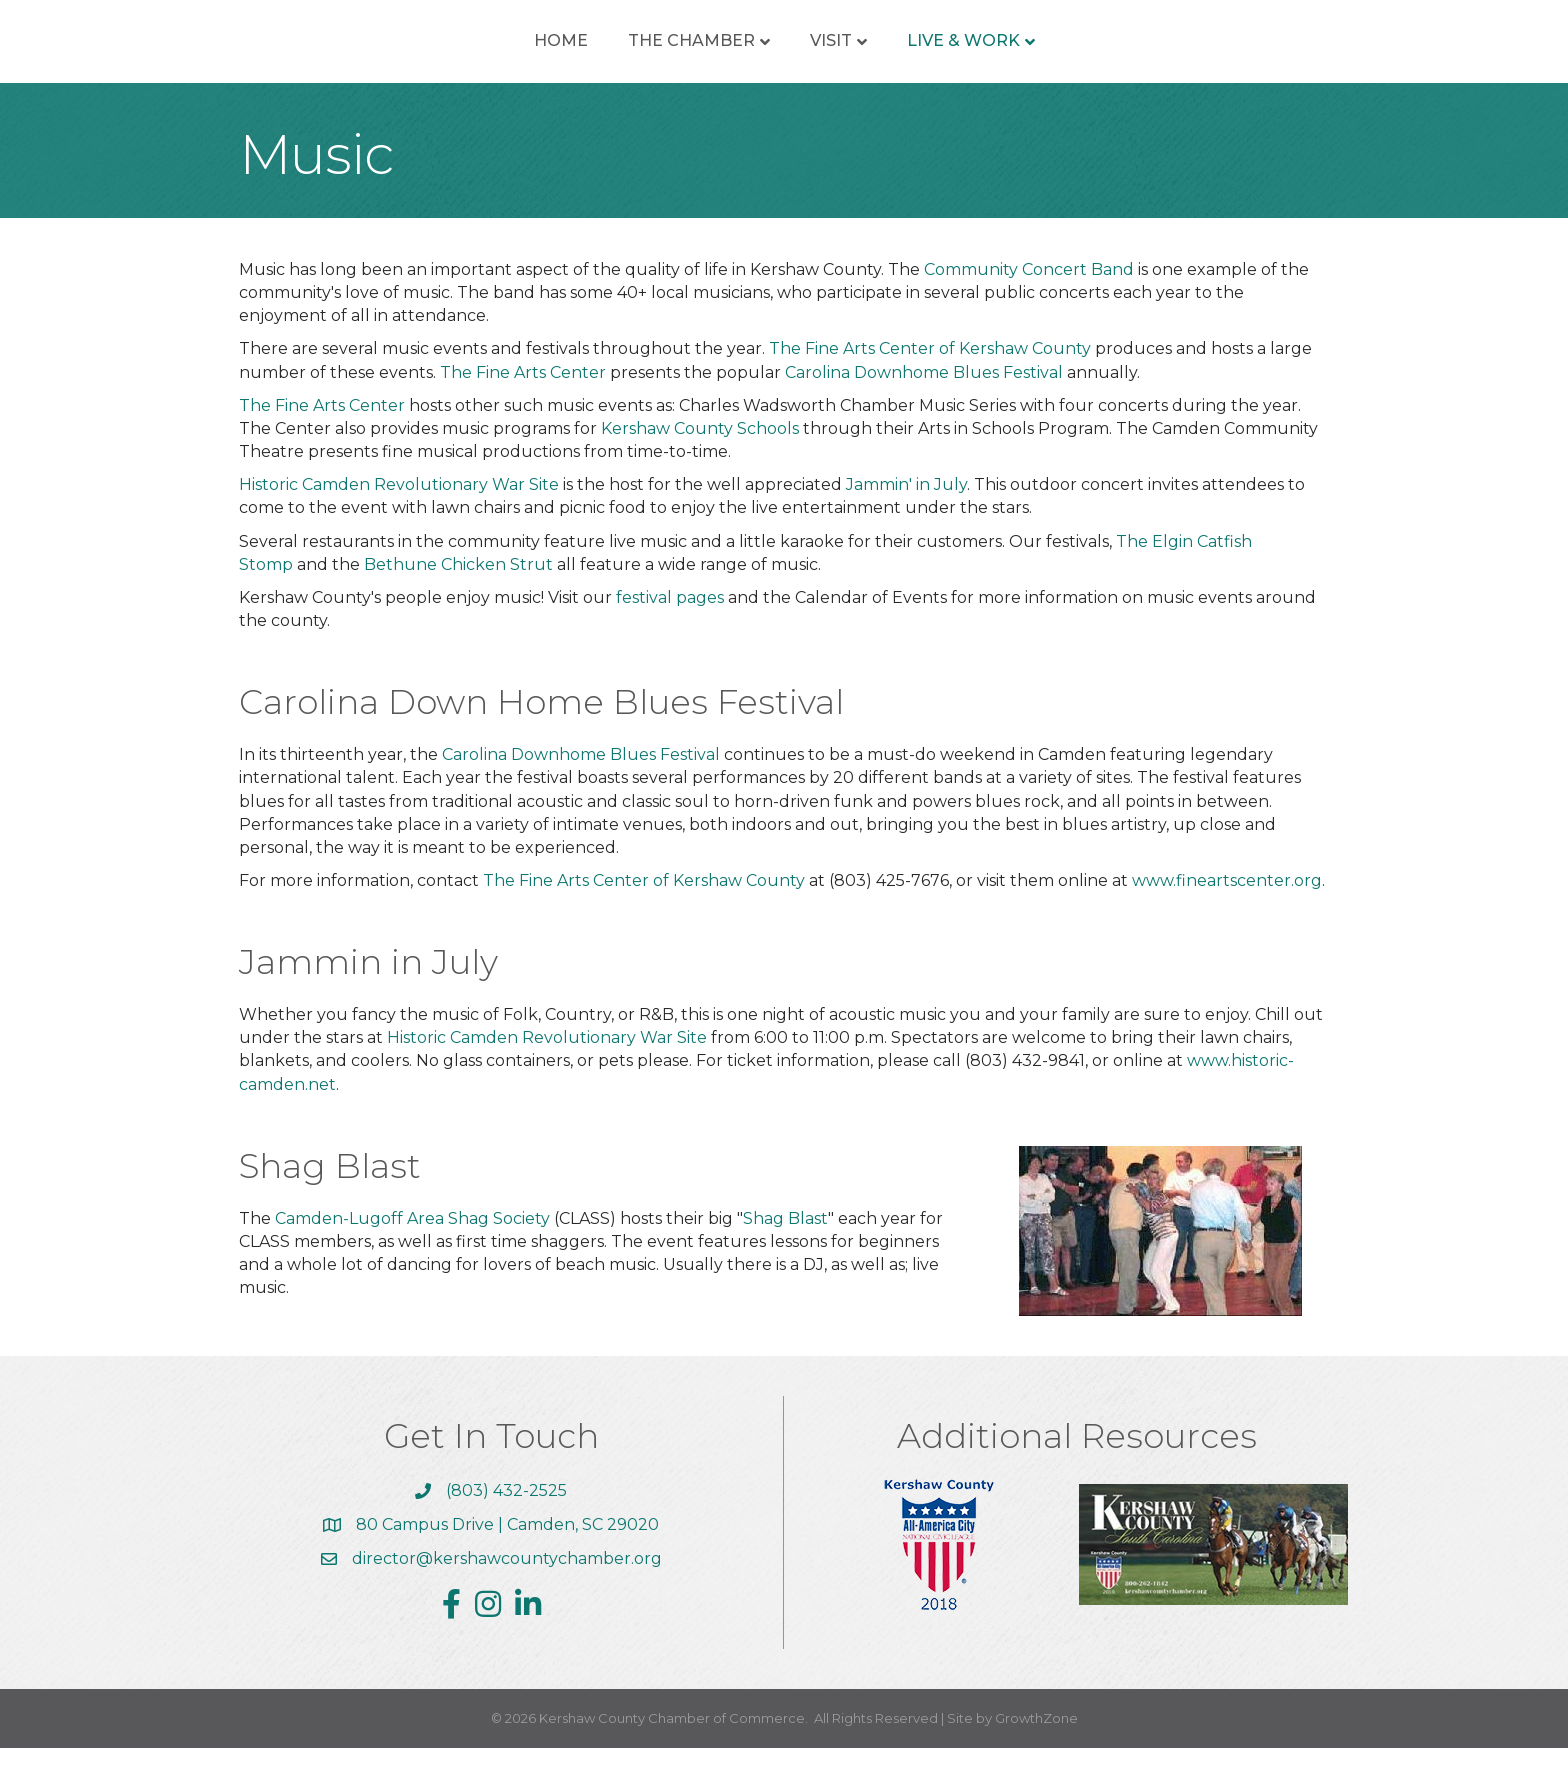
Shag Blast (785, 1240)
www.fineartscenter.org (1227, 902)
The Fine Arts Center (525, 394)
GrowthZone (1036, 1740)
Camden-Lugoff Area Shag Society (412, 1240)
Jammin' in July (906, 506)
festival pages (670, 619)
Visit (976, 51)
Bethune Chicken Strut (456, 586)
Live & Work (1108, 51)
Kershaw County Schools (700, 450)
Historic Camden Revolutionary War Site (399, 506)
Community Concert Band (1029, 291)
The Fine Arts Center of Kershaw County (930, 370)
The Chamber (546, 51)
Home (416, 51)
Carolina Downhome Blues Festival (926, 394)
